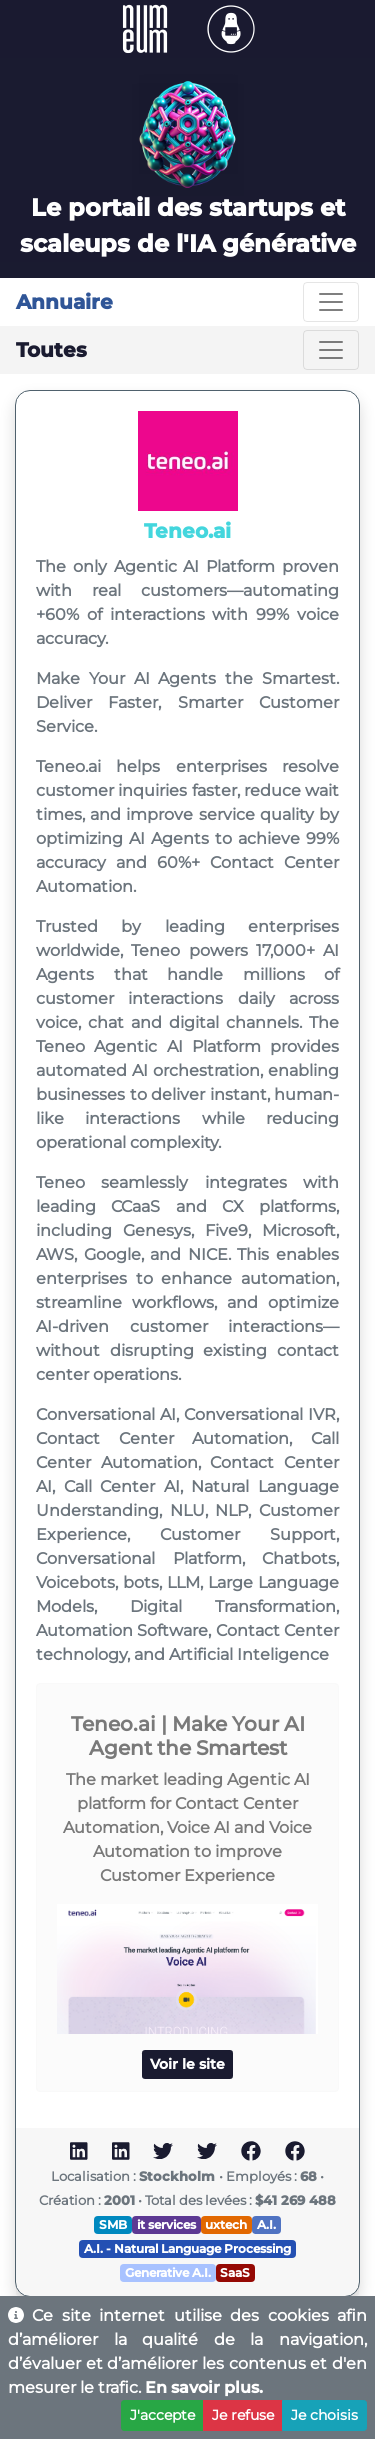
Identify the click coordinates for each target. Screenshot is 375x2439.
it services (166, 2224)
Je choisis (324, 2415)
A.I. (266, 2224)
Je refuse (243, 2415)
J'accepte (162, 2415)
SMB (113, 2224)
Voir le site (187, 2064)
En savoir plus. (204, 2387)
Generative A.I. (168, 2272)
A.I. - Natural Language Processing (187, 2248)
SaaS (235, 2272)
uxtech (226, 2224)
